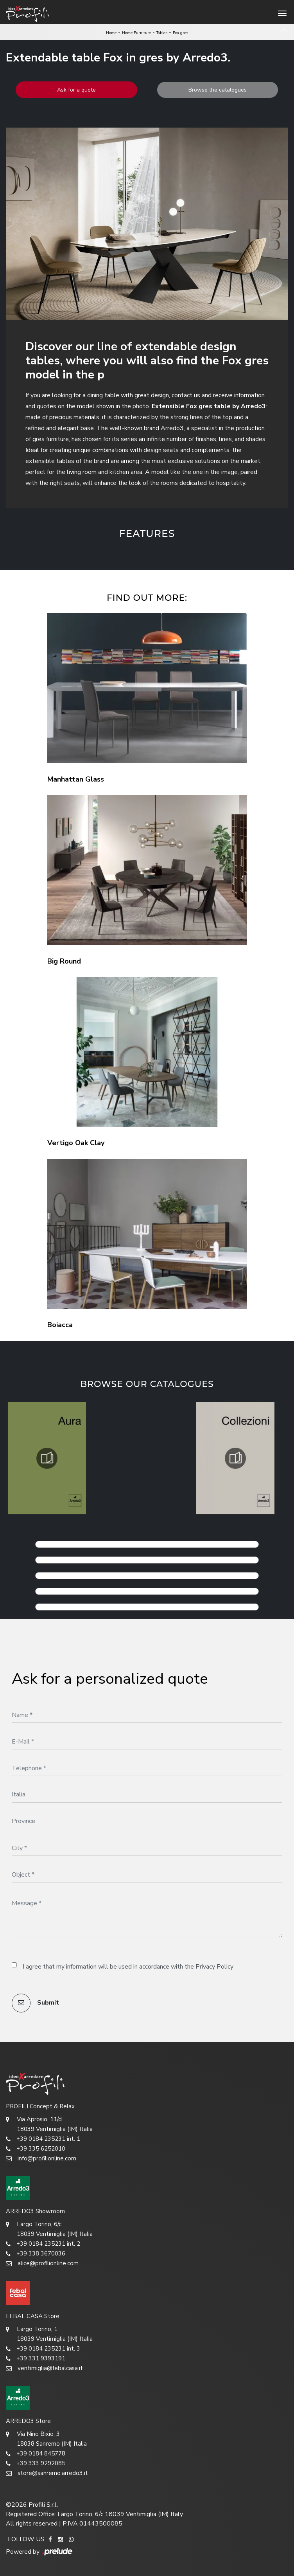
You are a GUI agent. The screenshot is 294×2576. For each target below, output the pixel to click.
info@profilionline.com (41, 2158)
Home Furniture (136, 33)
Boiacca (60, 1324)
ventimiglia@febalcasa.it (44, 2368)
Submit (35, 2003)
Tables (161, 33)
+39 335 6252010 (35, 2149)
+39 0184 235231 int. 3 (43, 2349)
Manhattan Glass (75, 779)
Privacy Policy (214, 1966)
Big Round (64, 961)
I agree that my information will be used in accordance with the (128, 1966)
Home (111, 33)
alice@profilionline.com (42, 2263)
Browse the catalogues (217, 90)
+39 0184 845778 (35, 2454)
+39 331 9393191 (35, 2358)
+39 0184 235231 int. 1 (43, 2139)
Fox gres (180, 33)
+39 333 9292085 (35, 2463)
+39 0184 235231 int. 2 (43, 2244)
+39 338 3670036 (35, 2254)
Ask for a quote (76, 90)
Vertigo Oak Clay (75, 1142)
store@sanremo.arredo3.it (47, 2473)
